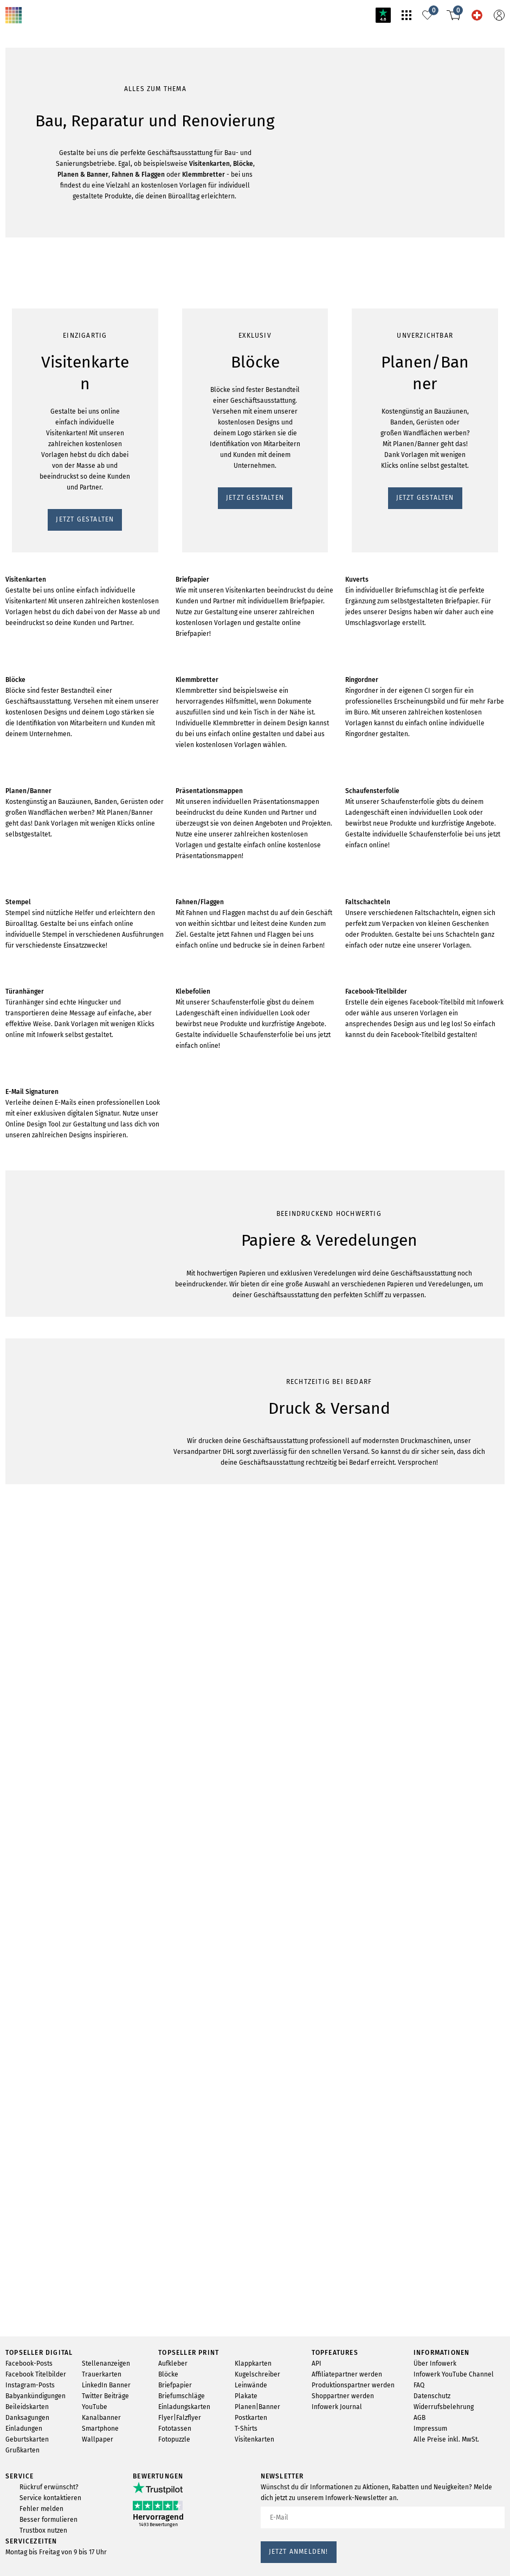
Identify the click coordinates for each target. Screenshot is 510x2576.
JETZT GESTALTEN (41, 708)
